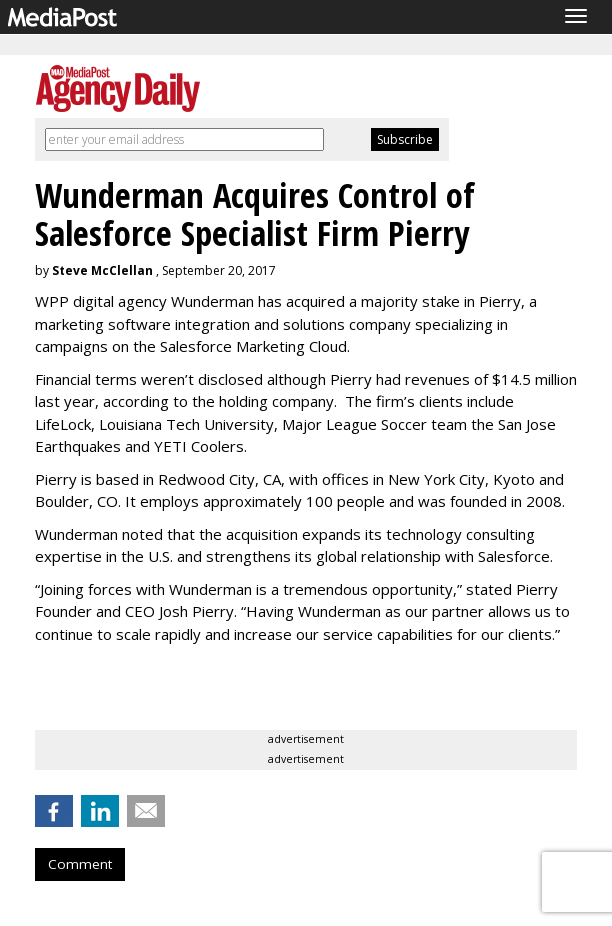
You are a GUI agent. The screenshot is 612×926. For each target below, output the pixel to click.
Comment (80, 864)
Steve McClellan (102, 270)
